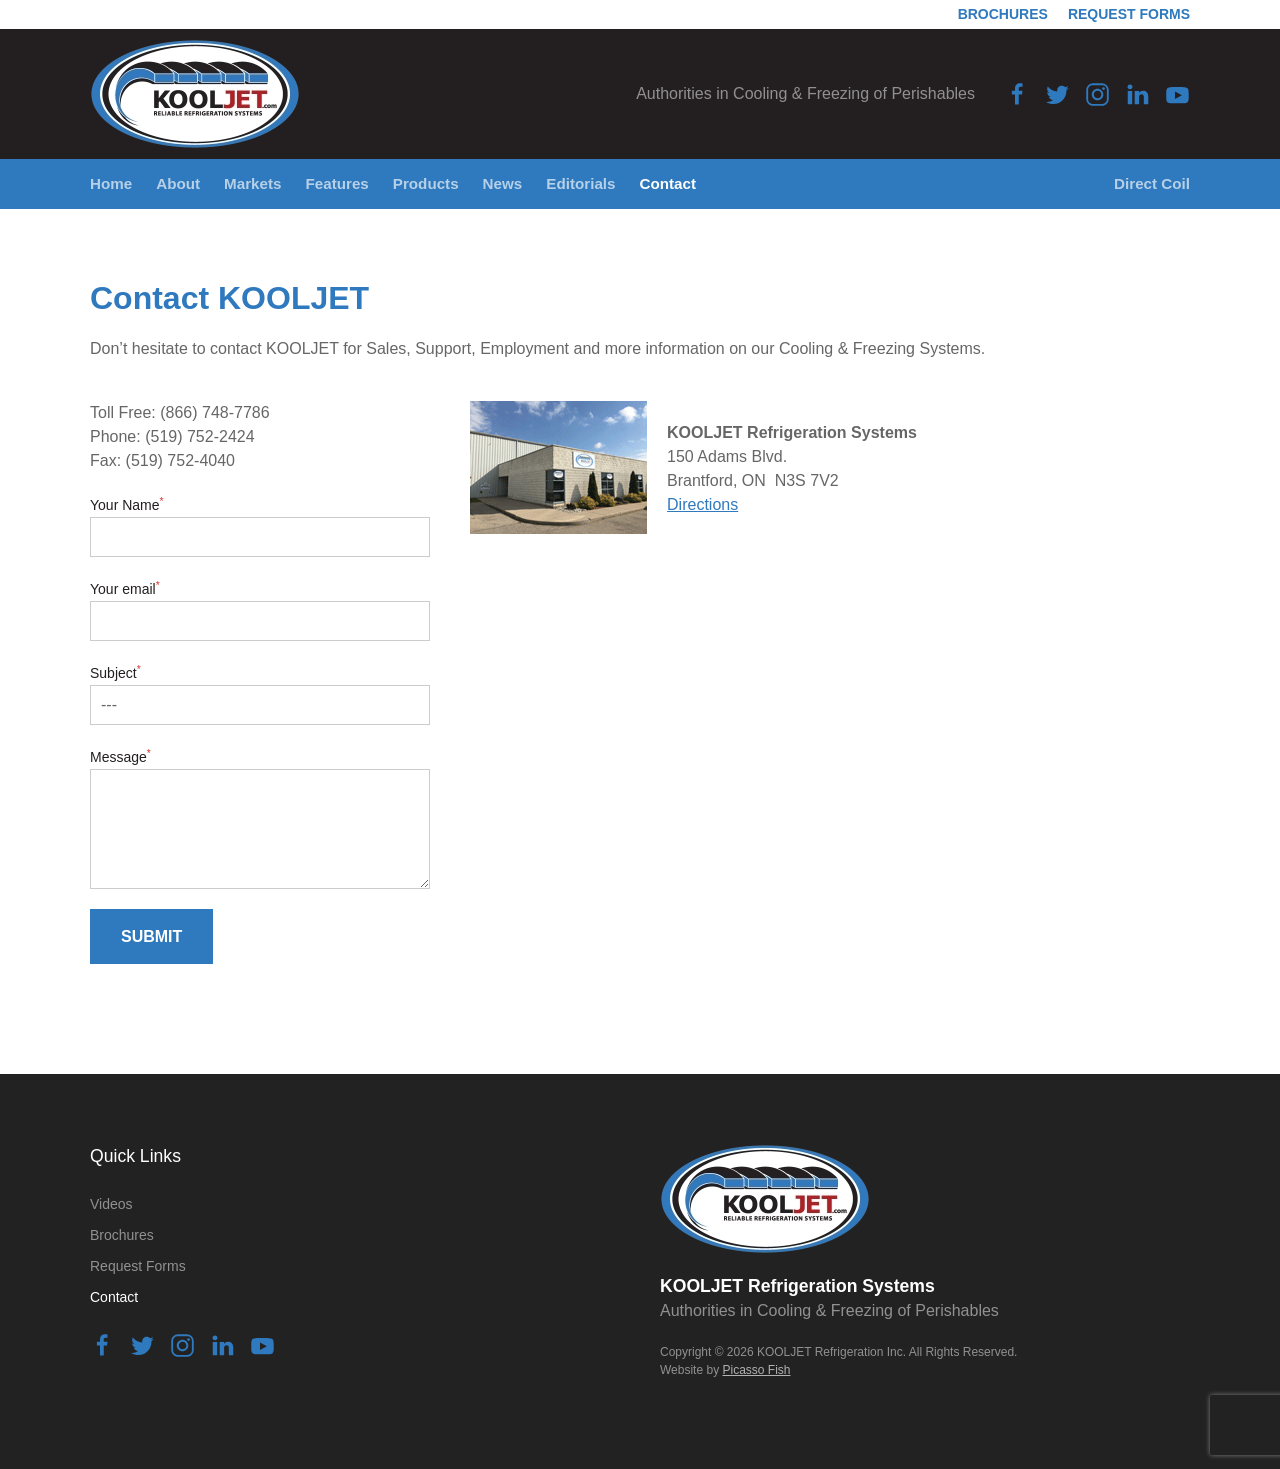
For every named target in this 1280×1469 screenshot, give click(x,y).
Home (111, 183)
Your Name (127, 505)
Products (426, 183)
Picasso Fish (756, 1370)
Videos (111, 1204)
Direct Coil (1152, 183)
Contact (668, 183)
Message (120, 757)
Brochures (1003, 14)
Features (336, 183)
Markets (252, 183)
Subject (115, 673)
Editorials (580, 183)
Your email (125, 589)
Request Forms (1129, 14)
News (503, 183)
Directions (702, 504)
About (178, 183)
